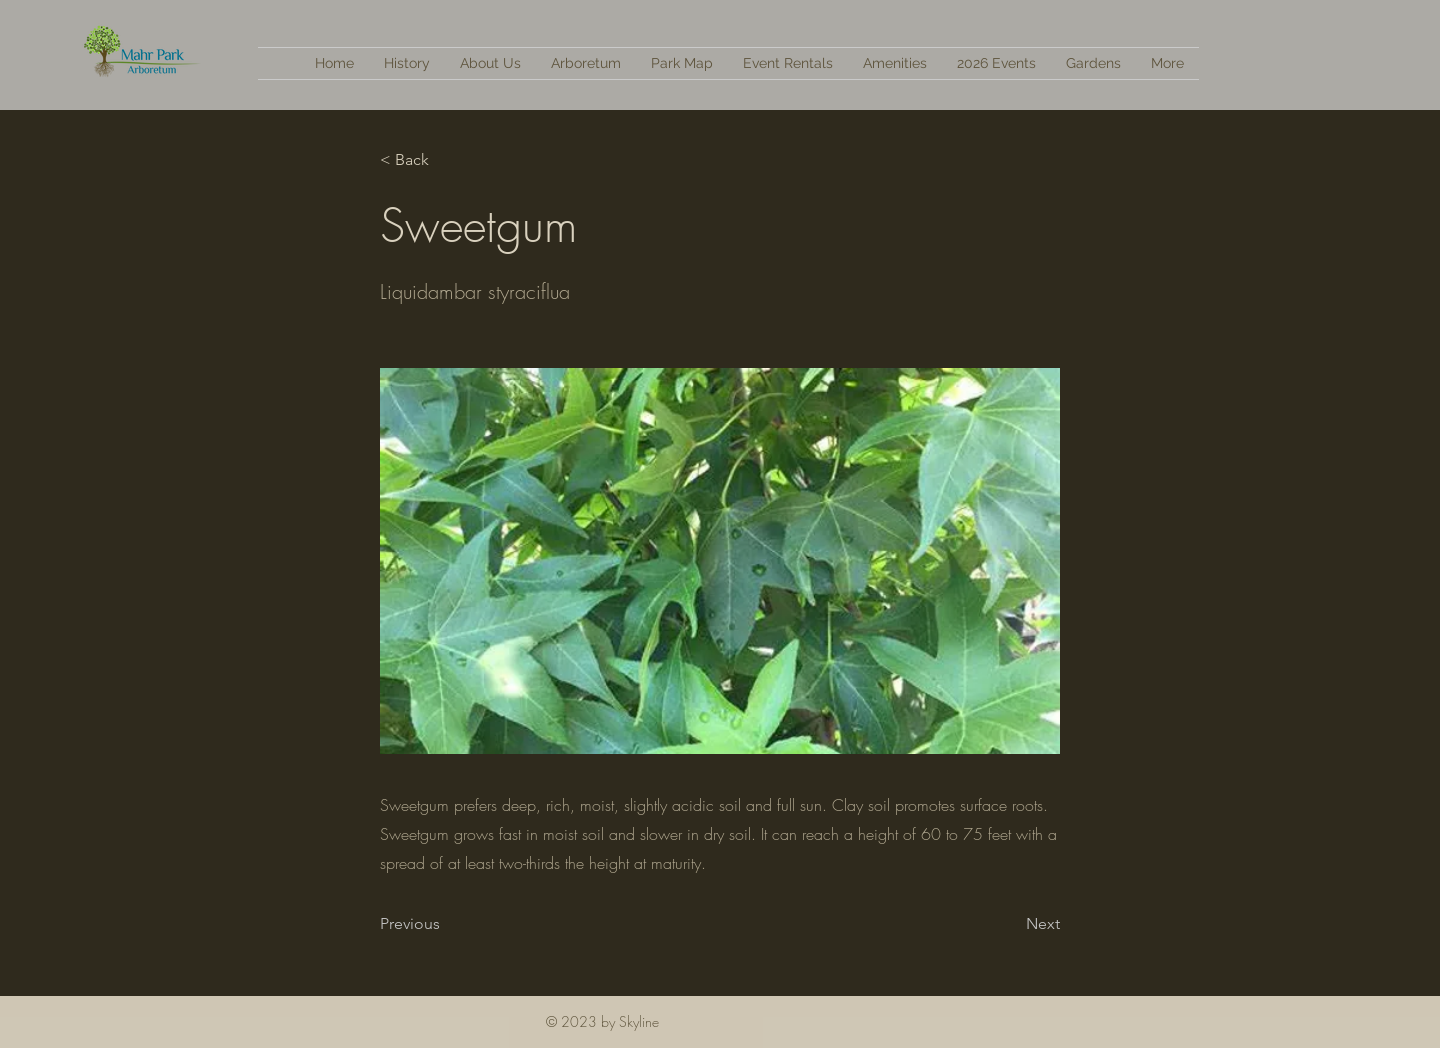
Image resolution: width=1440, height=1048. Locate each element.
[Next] (1010, 924)
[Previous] (446, 924)
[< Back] (446, 160)
